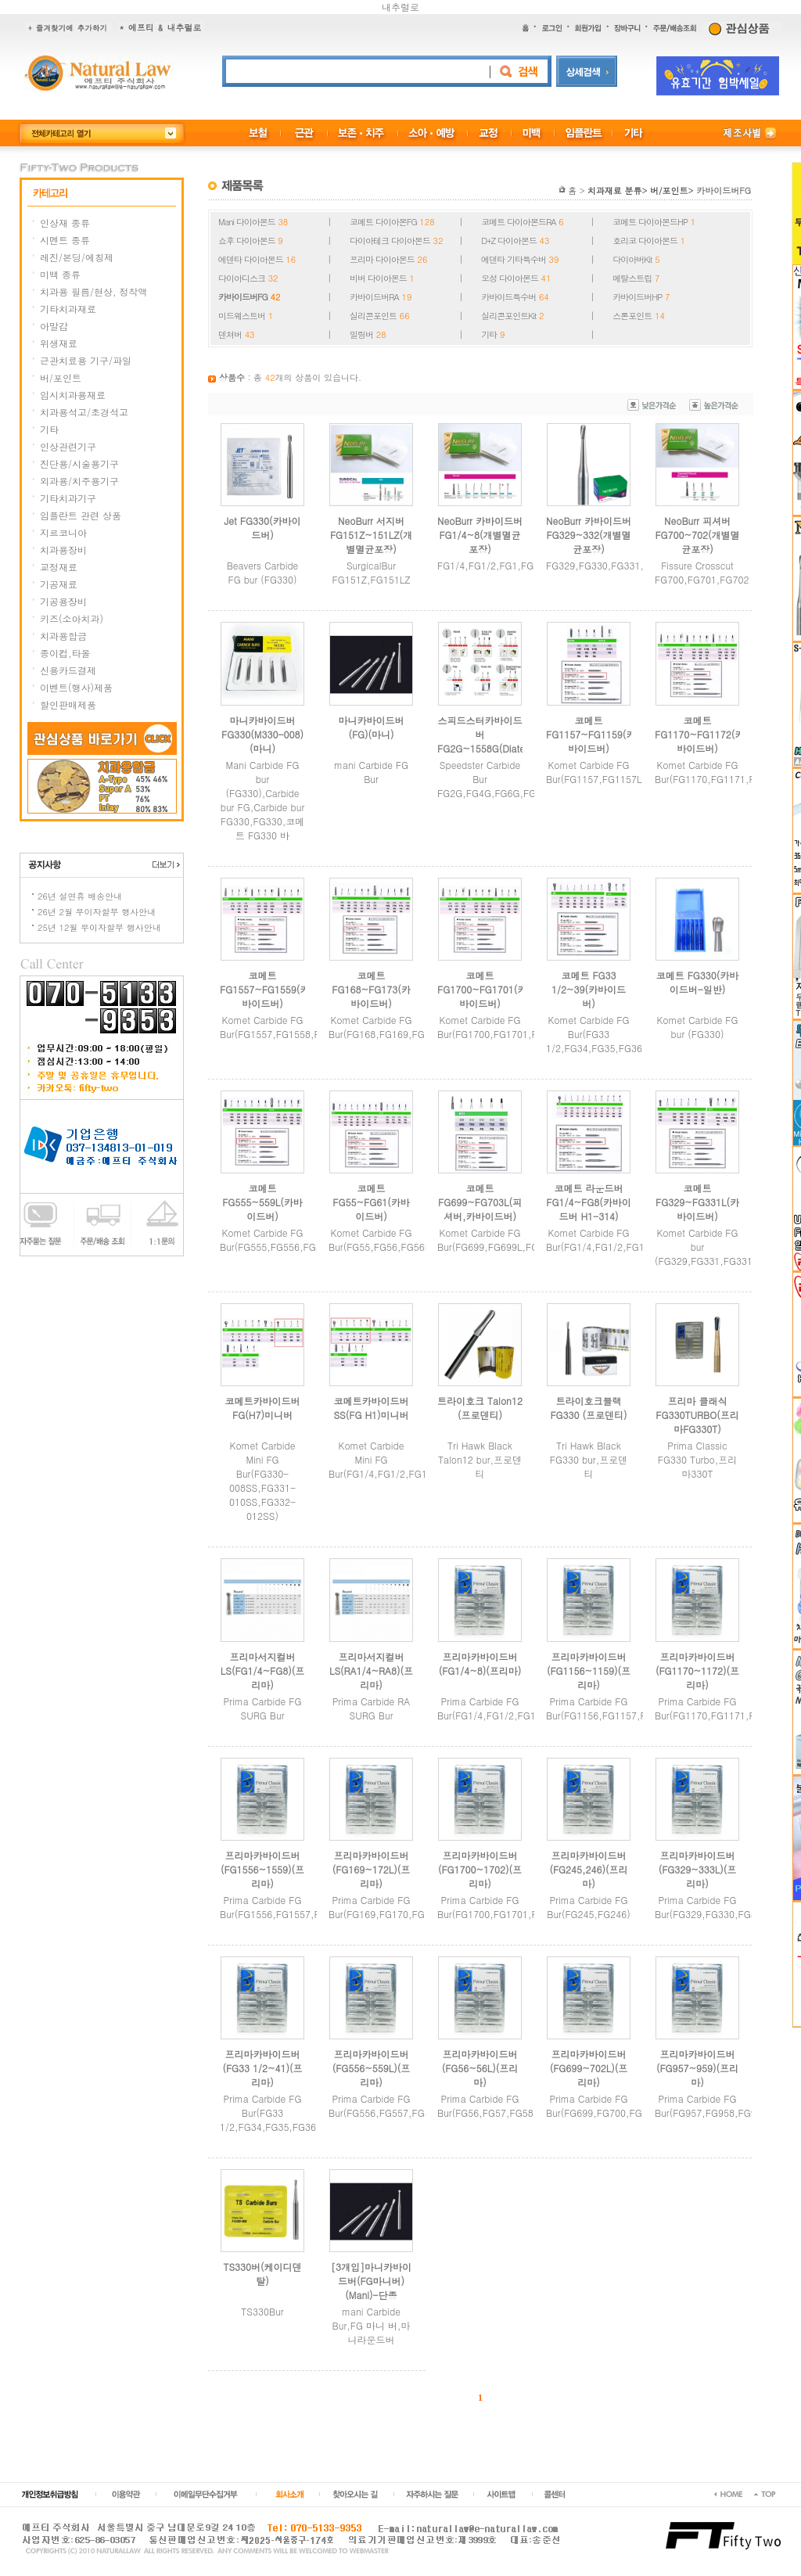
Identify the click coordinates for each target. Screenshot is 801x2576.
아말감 (54, 325)
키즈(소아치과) (71, 618)
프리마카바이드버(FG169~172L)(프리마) (371, 1869)
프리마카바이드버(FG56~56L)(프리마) (480, 2068)
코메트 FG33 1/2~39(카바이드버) (588, 989)
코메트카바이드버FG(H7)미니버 (262, 1407)
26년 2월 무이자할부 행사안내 (97, 912)
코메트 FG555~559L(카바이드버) (262, 1202)
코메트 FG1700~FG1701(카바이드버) (481, 989)
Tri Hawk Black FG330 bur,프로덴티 (588, 1459)
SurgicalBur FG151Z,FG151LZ (371, 572)
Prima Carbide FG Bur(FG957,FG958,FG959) (712, 2105)
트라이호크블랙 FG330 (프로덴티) (588, 1407)
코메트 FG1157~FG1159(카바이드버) (590, 734)
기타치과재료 (68, 308)
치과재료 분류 (614, 190)
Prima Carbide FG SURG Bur (263, 1708)
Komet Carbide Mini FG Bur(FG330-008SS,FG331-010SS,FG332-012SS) (262, 1480)
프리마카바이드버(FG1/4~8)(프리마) (480, 1663)
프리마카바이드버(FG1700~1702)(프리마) (480, 1869)
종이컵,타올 (65, 652)
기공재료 (58, 584)
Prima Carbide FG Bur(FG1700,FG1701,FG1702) (503, 1906)
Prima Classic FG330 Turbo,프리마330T (698, 1459)
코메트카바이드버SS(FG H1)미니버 (370, 1407)
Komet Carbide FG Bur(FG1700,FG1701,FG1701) (503, 1026)
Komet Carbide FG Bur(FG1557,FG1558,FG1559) (286, 1026)
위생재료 (58, 343)
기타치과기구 (68, 498)
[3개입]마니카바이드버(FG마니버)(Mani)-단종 (371, 2280)
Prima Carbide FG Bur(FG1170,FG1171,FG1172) (721, 1708)
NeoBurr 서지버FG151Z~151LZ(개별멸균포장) (371, 534)
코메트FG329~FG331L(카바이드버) (697, 1202)
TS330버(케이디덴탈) (262, 2273)
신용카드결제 (68, 670)
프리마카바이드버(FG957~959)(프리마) (697, 2068)
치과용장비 (63, 549)
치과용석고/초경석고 (84, 412)
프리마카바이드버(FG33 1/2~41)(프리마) (262, 2068)
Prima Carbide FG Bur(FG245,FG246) (588, 1906)
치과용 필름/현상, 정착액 (94, 291)
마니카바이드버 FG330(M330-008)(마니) (262, 734)
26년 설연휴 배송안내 (80, 896)
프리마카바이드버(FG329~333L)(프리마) (698, 1869)
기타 (49, 429)
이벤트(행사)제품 (76, 687)
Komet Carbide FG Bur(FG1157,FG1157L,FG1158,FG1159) (633, 771)
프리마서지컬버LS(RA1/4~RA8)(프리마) (371, 1670)
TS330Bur (262, 2311)
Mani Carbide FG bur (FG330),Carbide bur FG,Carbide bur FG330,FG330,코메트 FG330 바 (262, 800)
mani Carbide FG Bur (371, 771)
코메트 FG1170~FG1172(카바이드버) (699, 734)
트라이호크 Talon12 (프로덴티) (480, 1407)
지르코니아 (63, 532)
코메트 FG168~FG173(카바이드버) (371, 989)
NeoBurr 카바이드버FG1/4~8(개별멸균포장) (480, 534)
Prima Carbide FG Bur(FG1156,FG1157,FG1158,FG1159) (631, 1708)
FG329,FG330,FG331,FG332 (609, 565)
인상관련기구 (68, 446)
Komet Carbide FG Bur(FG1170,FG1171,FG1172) (721, 771)
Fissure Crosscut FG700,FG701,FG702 (702, 572)
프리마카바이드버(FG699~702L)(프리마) (589, 2068)
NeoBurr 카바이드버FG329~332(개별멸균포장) (588, 534)
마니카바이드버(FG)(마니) (371, 727)
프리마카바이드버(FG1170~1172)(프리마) (697, 1670)
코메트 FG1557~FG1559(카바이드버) (264, 989)
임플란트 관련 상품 (80, 515)
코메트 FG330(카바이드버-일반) (697, 982)
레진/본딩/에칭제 (76, 257)
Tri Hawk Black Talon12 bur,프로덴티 (480, 1459)
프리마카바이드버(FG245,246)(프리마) (588, 1869)
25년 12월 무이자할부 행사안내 (99, 927)
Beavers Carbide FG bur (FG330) (263, 572)
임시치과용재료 (73, 394)
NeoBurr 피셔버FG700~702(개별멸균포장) (697, 534)
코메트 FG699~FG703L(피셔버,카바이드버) (480, 1202)
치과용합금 (63, 635)
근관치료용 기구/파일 (85, 360)
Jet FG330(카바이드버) (262, 527)
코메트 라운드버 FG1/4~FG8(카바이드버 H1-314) (588, 1202)
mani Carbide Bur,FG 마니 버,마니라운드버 (371, 2325)
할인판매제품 (68, 704)
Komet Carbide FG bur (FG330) (697, 1026)
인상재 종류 (65, 222)
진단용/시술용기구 (79, 463)
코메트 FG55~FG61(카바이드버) (370, 1202)
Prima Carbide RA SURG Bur (371, 1708)
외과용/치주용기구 (79, 480)
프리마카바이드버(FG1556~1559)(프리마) (262, 1869)
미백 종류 (60, 274)
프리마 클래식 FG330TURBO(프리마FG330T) (697, 1414)
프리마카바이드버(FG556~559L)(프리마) (371, 2068)
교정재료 (58, 566)
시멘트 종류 (65, 239)
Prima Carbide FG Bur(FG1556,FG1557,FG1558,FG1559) (305, 1906)
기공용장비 (63, 601)
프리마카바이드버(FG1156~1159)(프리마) (588, 1670)
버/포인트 (60, 377)
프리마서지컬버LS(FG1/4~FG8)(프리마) (263, 1670)
